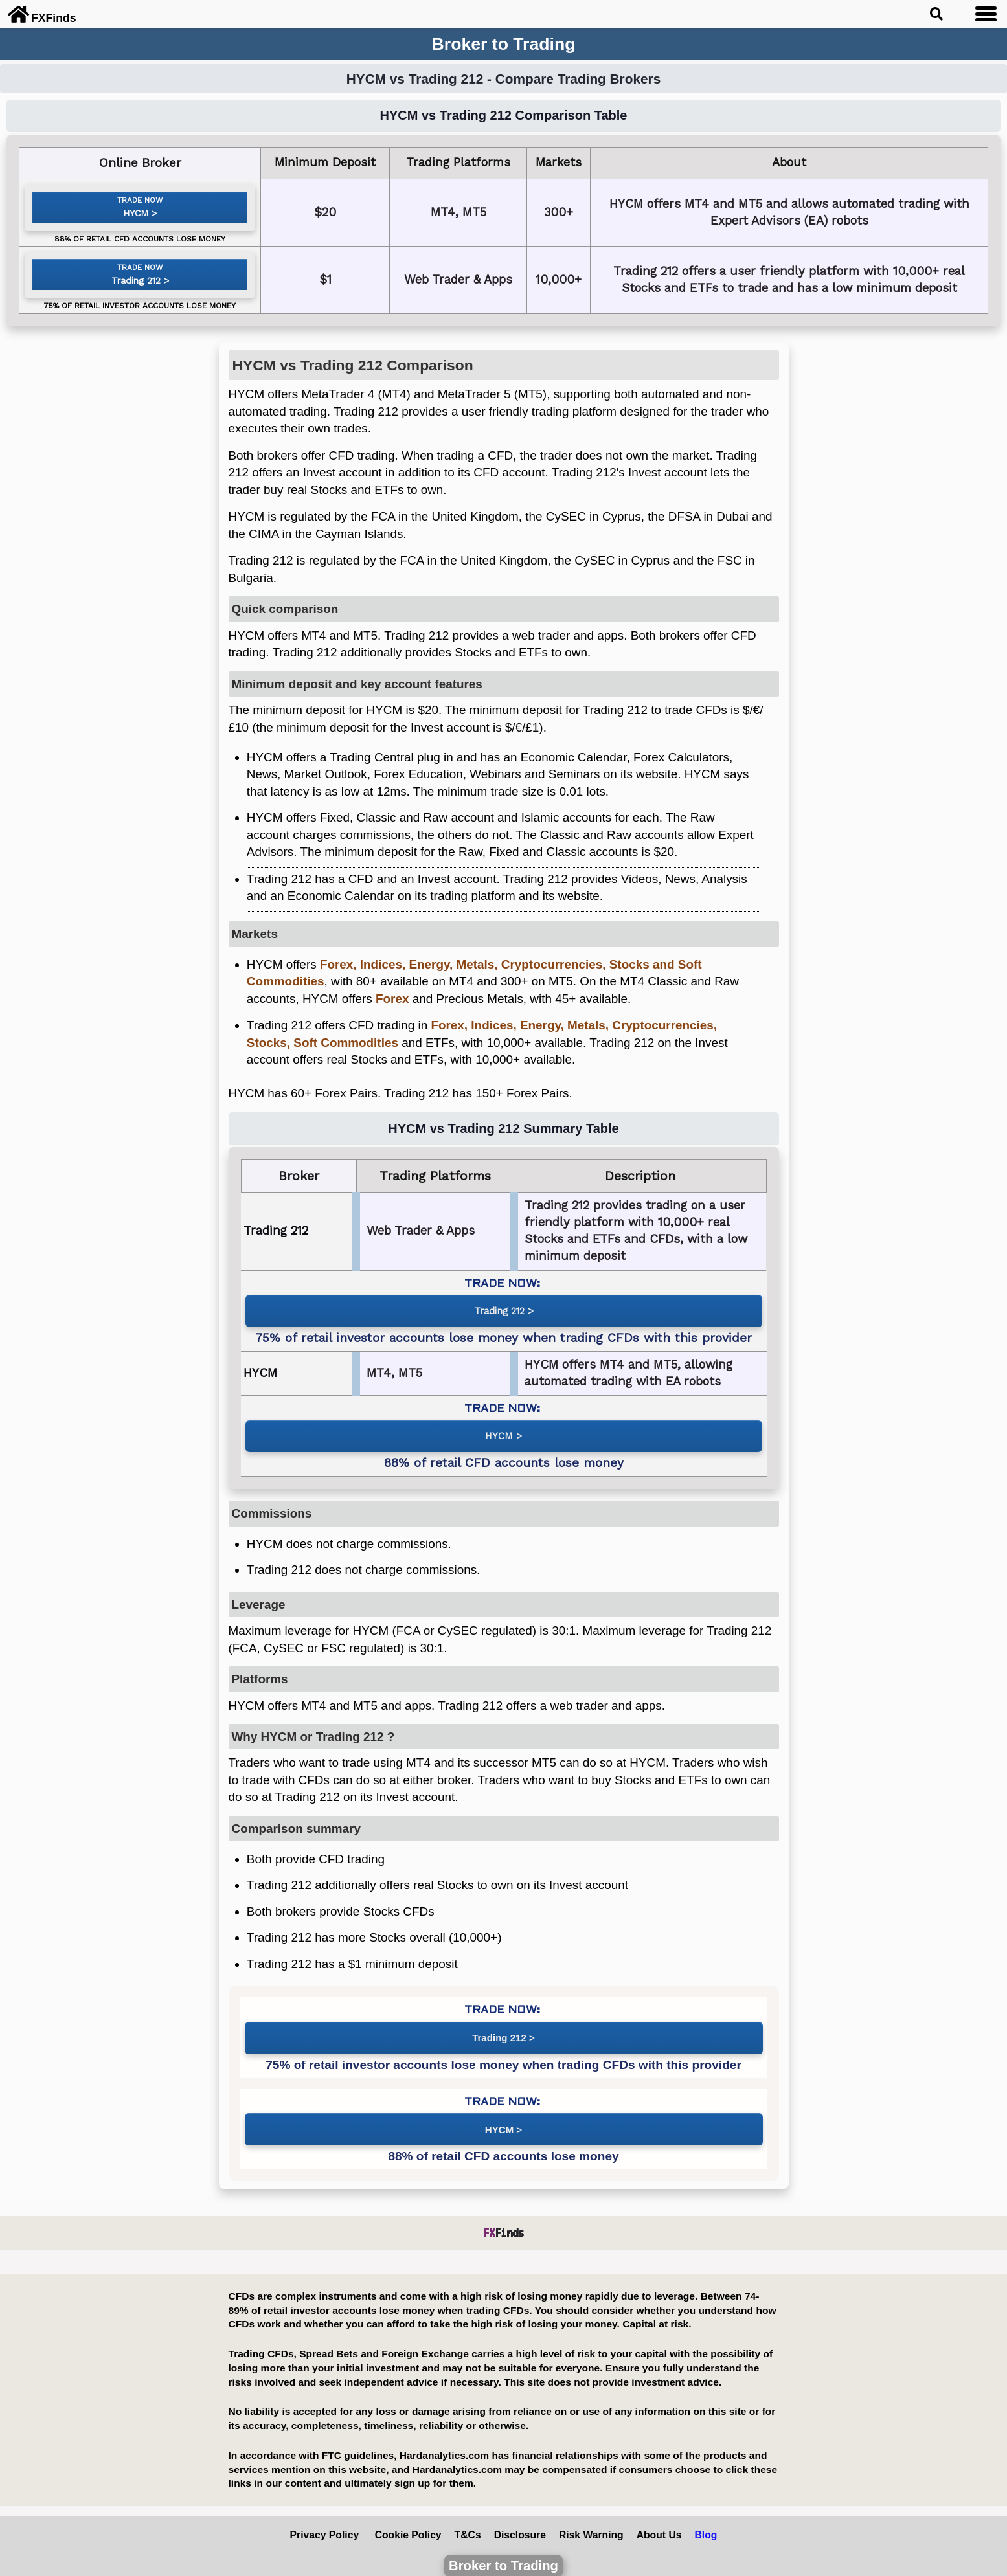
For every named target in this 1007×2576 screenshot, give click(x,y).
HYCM (135, 218)
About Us (659, 2524)
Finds (503, 2222)
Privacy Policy (324, 2524)
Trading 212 (134, 292)
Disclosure (520, 2524)
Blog (705, 2524)
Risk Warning (591, 2524)
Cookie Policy (408, 2524)
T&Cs (468, 2524)
